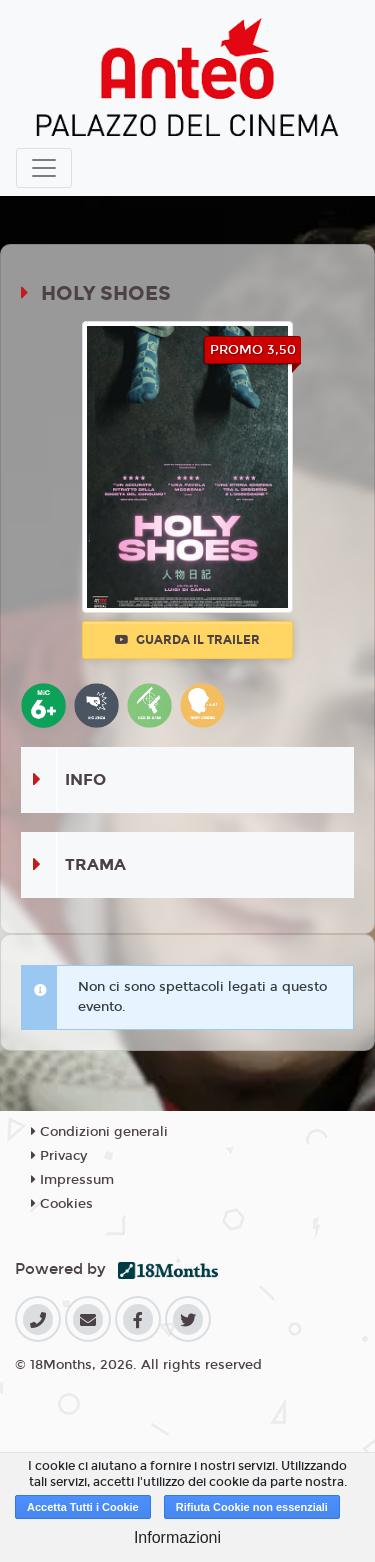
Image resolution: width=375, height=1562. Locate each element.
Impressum (72, 1180)
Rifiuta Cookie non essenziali (252, 1507)
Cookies (62, 1204)
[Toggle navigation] (44, 168)
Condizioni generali (99, 1132)
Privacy (59, 1156)
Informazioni (177, 1537)
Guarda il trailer (187, 640)
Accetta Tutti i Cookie (83, 1507)
